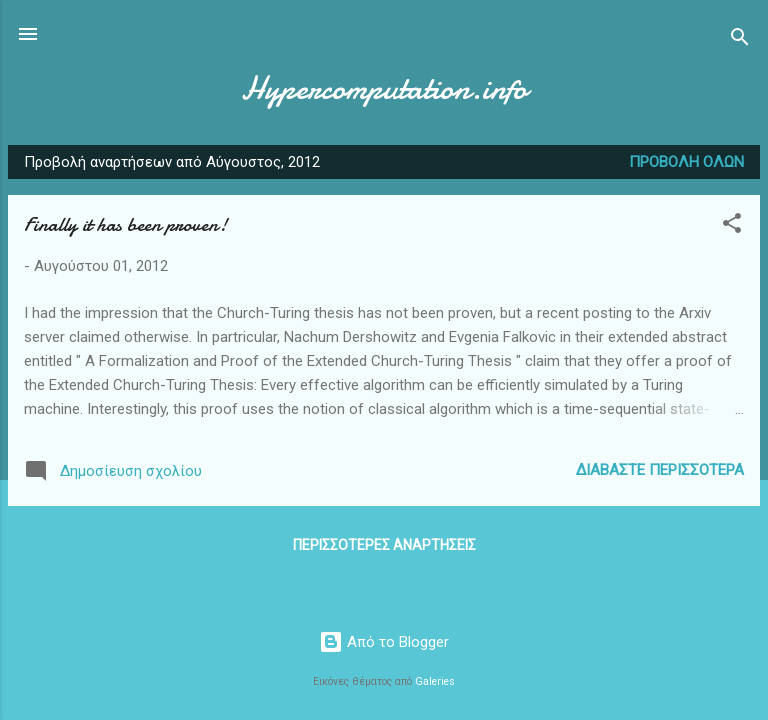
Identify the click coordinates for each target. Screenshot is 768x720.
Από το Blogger (384, 642)
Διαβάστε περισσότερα (660, 470)
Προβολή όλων (686, 162)
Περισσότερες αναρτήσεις (384, 545)
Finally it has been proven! (125, 224)
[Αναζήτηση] (740, 40)
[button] (732, 226)
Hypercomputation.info (384, 88)
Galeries (435, 681)
